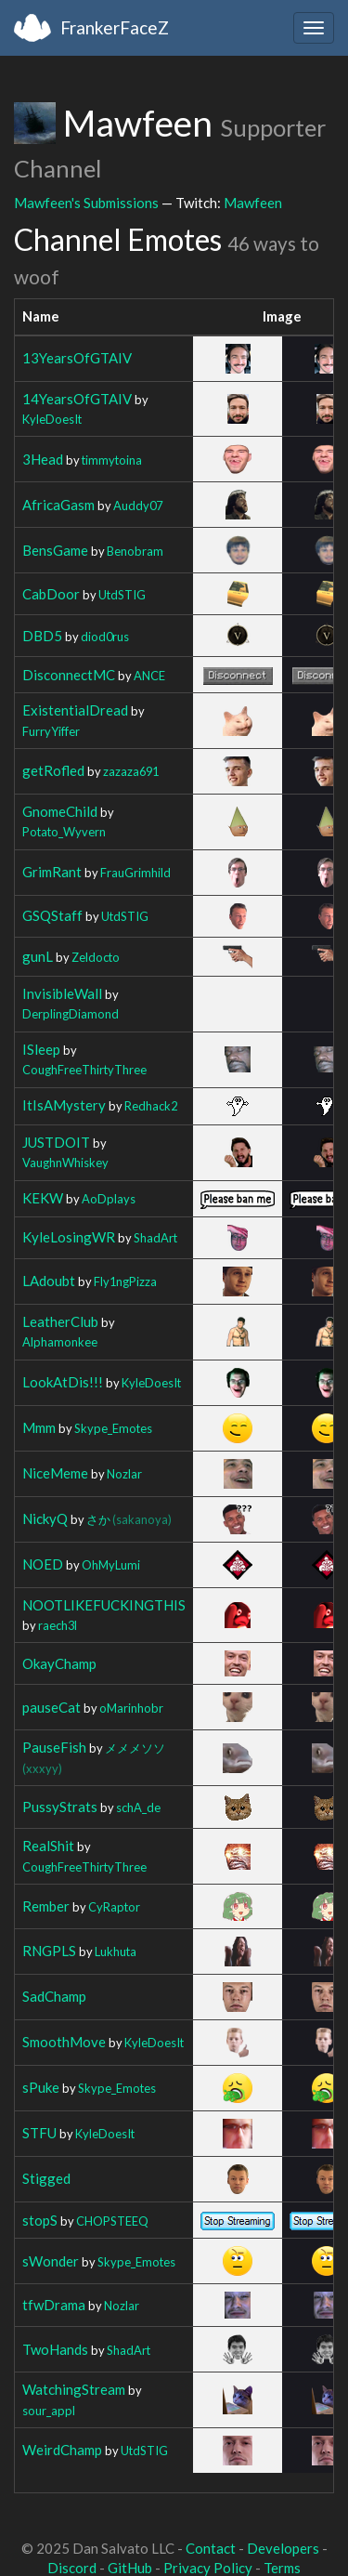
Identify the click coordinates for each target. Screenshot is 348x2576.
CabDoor (51, 593)
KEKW (42, 1197)
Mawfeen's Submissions (86, 202)
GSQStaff (52, 915)
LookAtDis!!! (62, 1381)
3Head (42, 459)
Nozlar (124, 1473)
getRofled (53, 770)
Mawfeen (253, 202)
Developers (283, 2548)
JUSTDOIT (56, 1142)
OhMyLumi (111, 1564)
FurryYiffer (51, 731)
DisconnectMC (68, 674)
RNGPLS (49, 1950)
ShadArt (155, 1237)
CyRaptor (114, 1906)
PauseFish (54, 1747)
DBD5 (42, 635)
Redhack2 (150, 1105)
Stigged (46, 2178)
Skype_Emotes (113, 1428)
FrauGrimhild (135, 872)
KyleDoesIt (52, 419)
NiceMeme (55, 1473)
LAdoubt (48, 1280)
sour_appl (48, 2410)
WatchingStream (73, 2389)
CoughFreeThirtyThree (84, 1069)
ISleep (41, 1049)
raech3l (57, 1625)
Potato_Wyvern (64, 831)
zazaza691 (131, 771)
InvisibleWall (62, 993)
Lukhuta (115, 1951)
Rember (46, 1906)
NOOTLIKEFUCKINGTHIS (104, 1605)
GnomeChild (59, 811)
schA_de (138, 1807)
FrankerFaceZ (114, 27)
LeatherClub (60, 1321)
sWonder (50, 2261)
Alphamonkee (59, 1341)
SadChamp (54, 1996)
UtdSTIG (122, 594)
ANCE (149, 675)
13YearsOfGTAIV (77, 357)
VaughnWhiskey (65, 1162)
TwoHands (55, 2349)
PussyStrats (59, 1806)
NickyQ (45, 1518)
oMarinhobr (131, 1708)
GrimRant (52, 871)
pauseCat (51, 1707)
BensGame (55, 550)
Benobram (135, 551)
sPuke (40, 2087)
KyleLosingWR (68, 1237)
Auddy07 (137, 505)
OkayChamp (59, 1663)
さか (129, 1519)
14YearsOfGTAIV (77, 398)
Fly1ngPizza (125, 1281)
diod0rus (105, 636)
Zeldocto (95, 957)
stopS (40, 2220)
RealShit (48, 1845)
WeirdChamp (62, 2449)
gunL (37, 956)
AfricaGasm (58, 504)
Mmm (39, 1427)
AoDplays (108, 1198)
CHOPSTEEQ (112, 2221)
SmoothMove (64, 2041)
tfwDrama (53, 2304)
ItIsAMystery (64, 1105)
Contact (211, 2548)
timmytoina (112, 460)
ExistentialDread (75, 710)
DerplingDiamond (70, 1013)
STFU (39, 2132)
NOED (42, 1564)
